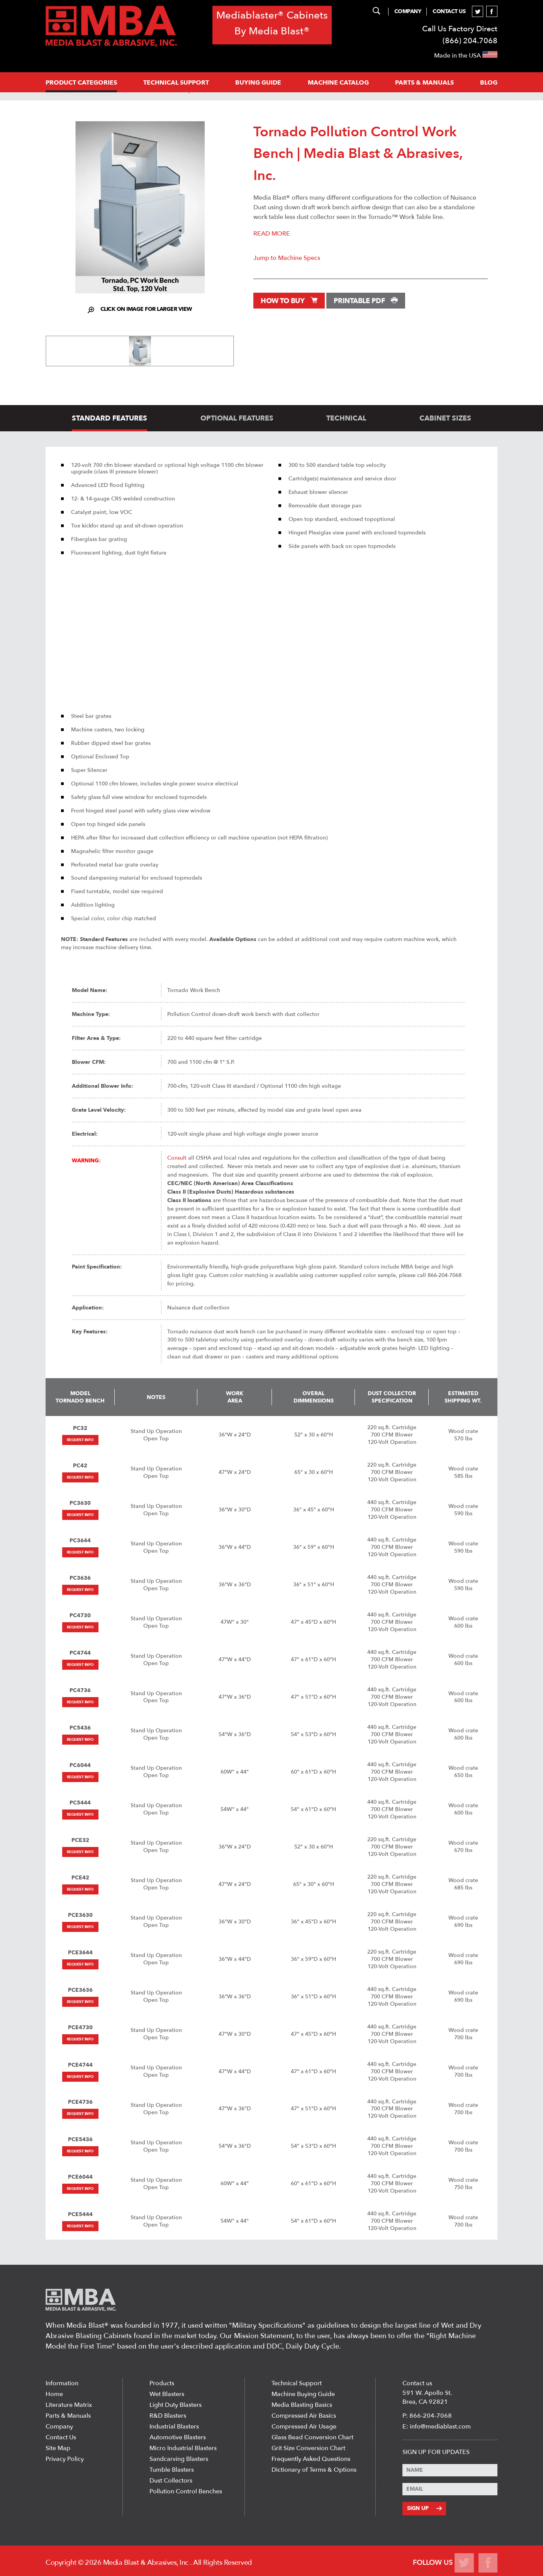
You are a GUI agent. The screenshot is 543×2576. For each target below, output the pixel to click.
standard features (109, 418)
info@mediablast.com (440, 2426)
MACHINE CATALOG (338, 82)
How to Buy (289, 301)
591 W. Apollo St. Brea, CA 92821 (427, 2397)
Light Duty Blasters (175, 2405)
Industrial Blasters (174, 2426)
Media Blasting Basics (302, 2405)
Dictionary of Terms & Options (314, 2470)
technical (346, 418)
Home (54, 2394)
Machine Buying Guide (303, 2394)
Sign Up (424, 2508)
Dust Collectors (170, 2480)
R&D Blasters (167, 2416)
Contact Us (449, 11)
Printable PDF (366, 301)
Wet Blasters (166, 2394)
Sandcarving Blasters (178, 2459)
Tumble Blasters (171, 2470)
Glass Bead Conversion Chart (312, 2437)
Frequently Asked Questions (311, 2459)
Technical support (176, 82)
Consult (177, 1158)
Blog (488, 82)
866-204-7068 (430, 2416)
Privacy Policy (65, 2459)
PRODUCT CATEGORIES (81, 82)
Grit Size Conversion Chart (308, 2448)
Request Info (80, 1440)
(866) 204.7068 (470, 41)
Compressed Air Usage (304, 2426)
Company (407, 11)
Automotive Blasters (177, 2437)
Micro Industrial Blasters (183, 2448)
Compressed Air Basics (304, 2416)
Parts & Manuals (68, 2416)
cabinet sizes (445, 418)
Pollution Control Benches (185, 2491)
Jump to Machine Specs (286, 258)
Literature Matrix (69, 2405)
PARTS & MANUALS (424, 82)
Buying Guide (258, 82)
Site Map (58, 2448)
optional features (236, 418)
